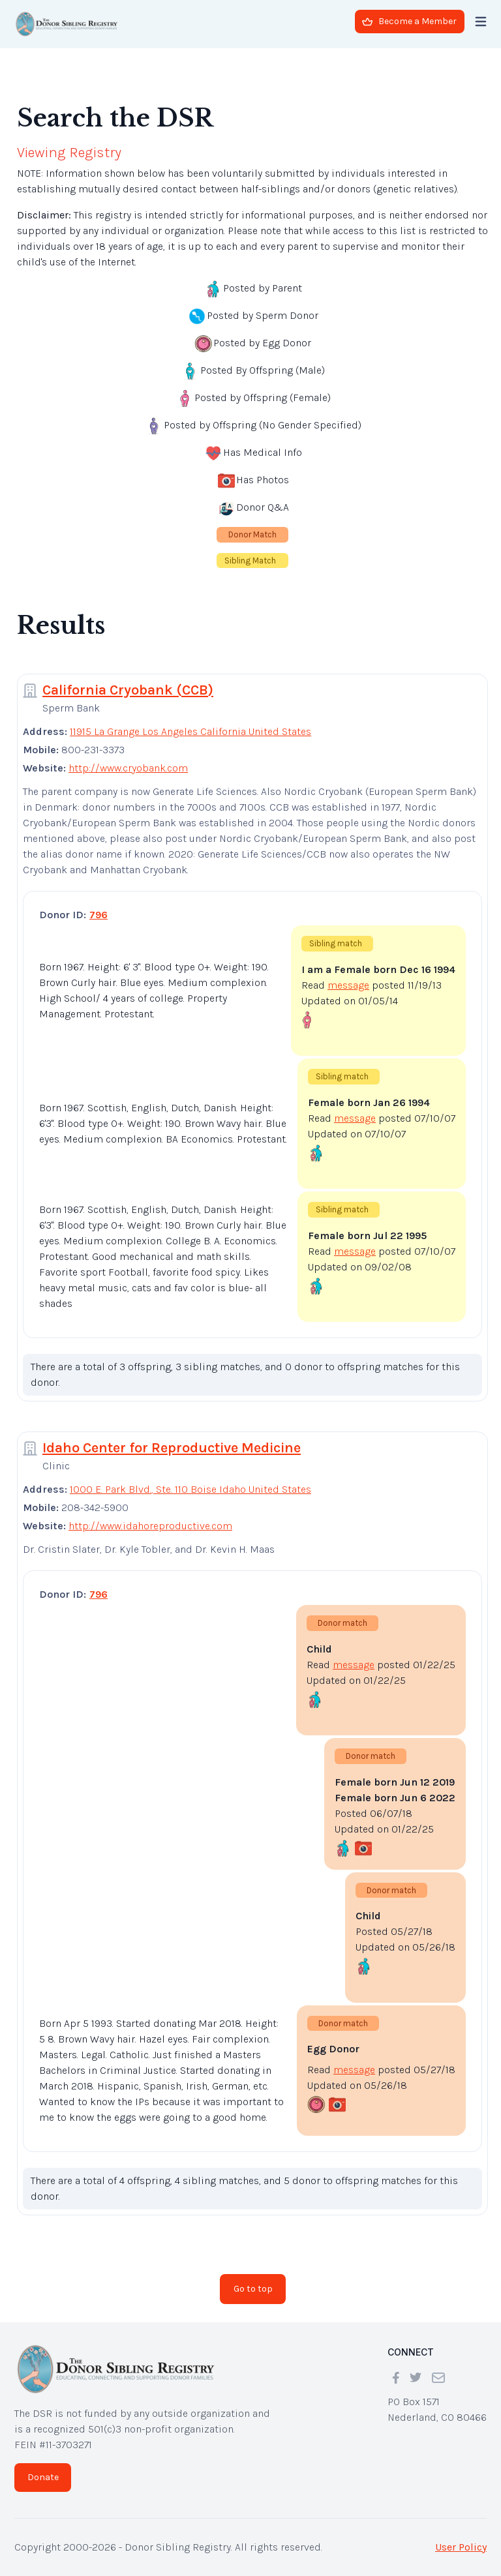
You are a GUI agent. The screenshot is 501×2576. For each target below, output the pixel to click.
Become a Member (409, 21)
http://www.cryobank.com (128, 768)
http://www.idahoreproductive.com (150, 1526)
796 (98, 914)
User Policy (461, 2547)
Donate (43, 2477)
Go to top (253, 2288)
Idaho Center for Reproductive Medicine (171, 1447)
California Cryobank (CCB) (127, 689)
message (348, 985)
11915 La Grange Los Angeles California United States (190, 731)
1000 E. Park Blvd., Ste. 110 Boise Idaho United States (190, 1489)
